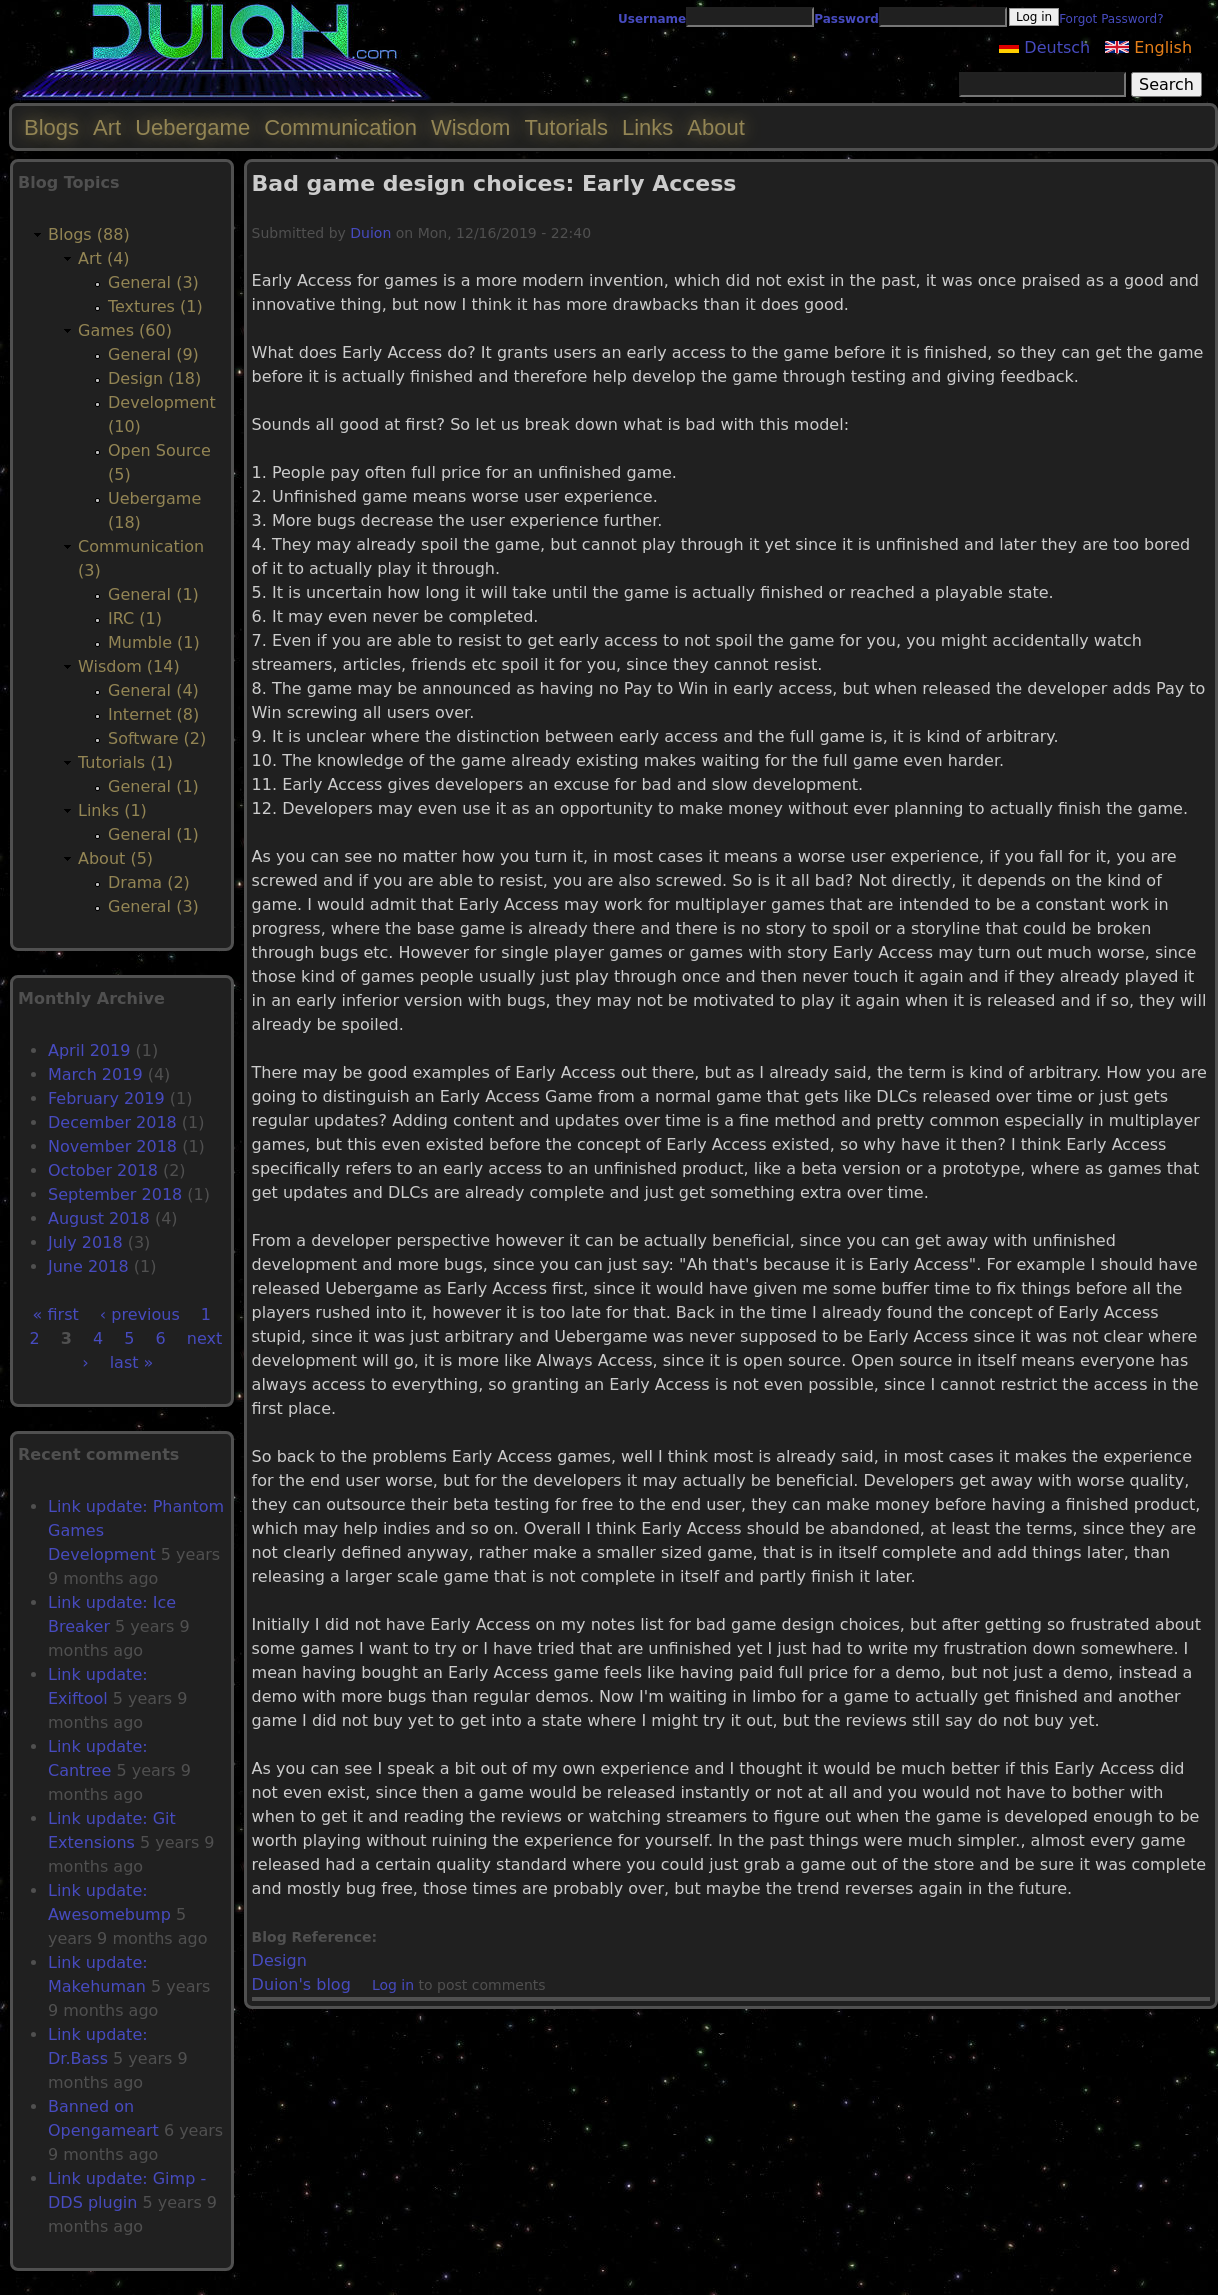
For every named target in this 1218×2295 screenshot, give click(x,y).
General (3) (153, 282)
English (1148, 47)
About (716, 127)
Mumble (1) (154, 642)
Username (652, 19)
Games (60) (125, 330)
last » (132, 1362)
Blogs (51, 127)
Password (846, 19)
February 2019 (106, 1098)
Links (647, 127)
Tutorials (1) (125, 762)
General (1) (153, 594)
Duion (370, 233)
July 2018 (85, 1242)
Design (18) (154, 378)
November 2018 (112, 1146)
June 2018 (88, 1266)
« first (56, 1314)
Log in (393, 1985)
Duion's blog (301, 1984)
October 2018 (103, 1170)
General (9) (153, 354)
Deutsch (1044, 47)
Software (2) (157, 738)
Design (279, 1960)
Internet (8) (153, 714)
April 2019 (89, 1050)
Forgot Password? (1111, 19)
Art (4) (104, 258)
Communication (340, 127)
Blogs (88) (89, 234)
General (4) (153, 690)
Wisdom (470, 127)
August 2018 (99, 1218)
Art (107, 127)
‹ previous (140, 1314)
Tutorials (566, 127)
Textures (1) (155, 306)
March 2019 (95, 1074)
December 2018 (112, 1122)
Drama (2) (149, 882)
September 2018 (115, 1194)
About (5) (115, 858)
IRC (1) (135, 618)
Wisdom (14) (129, 666)
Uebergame (192, 127)
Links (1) (112, 810)
